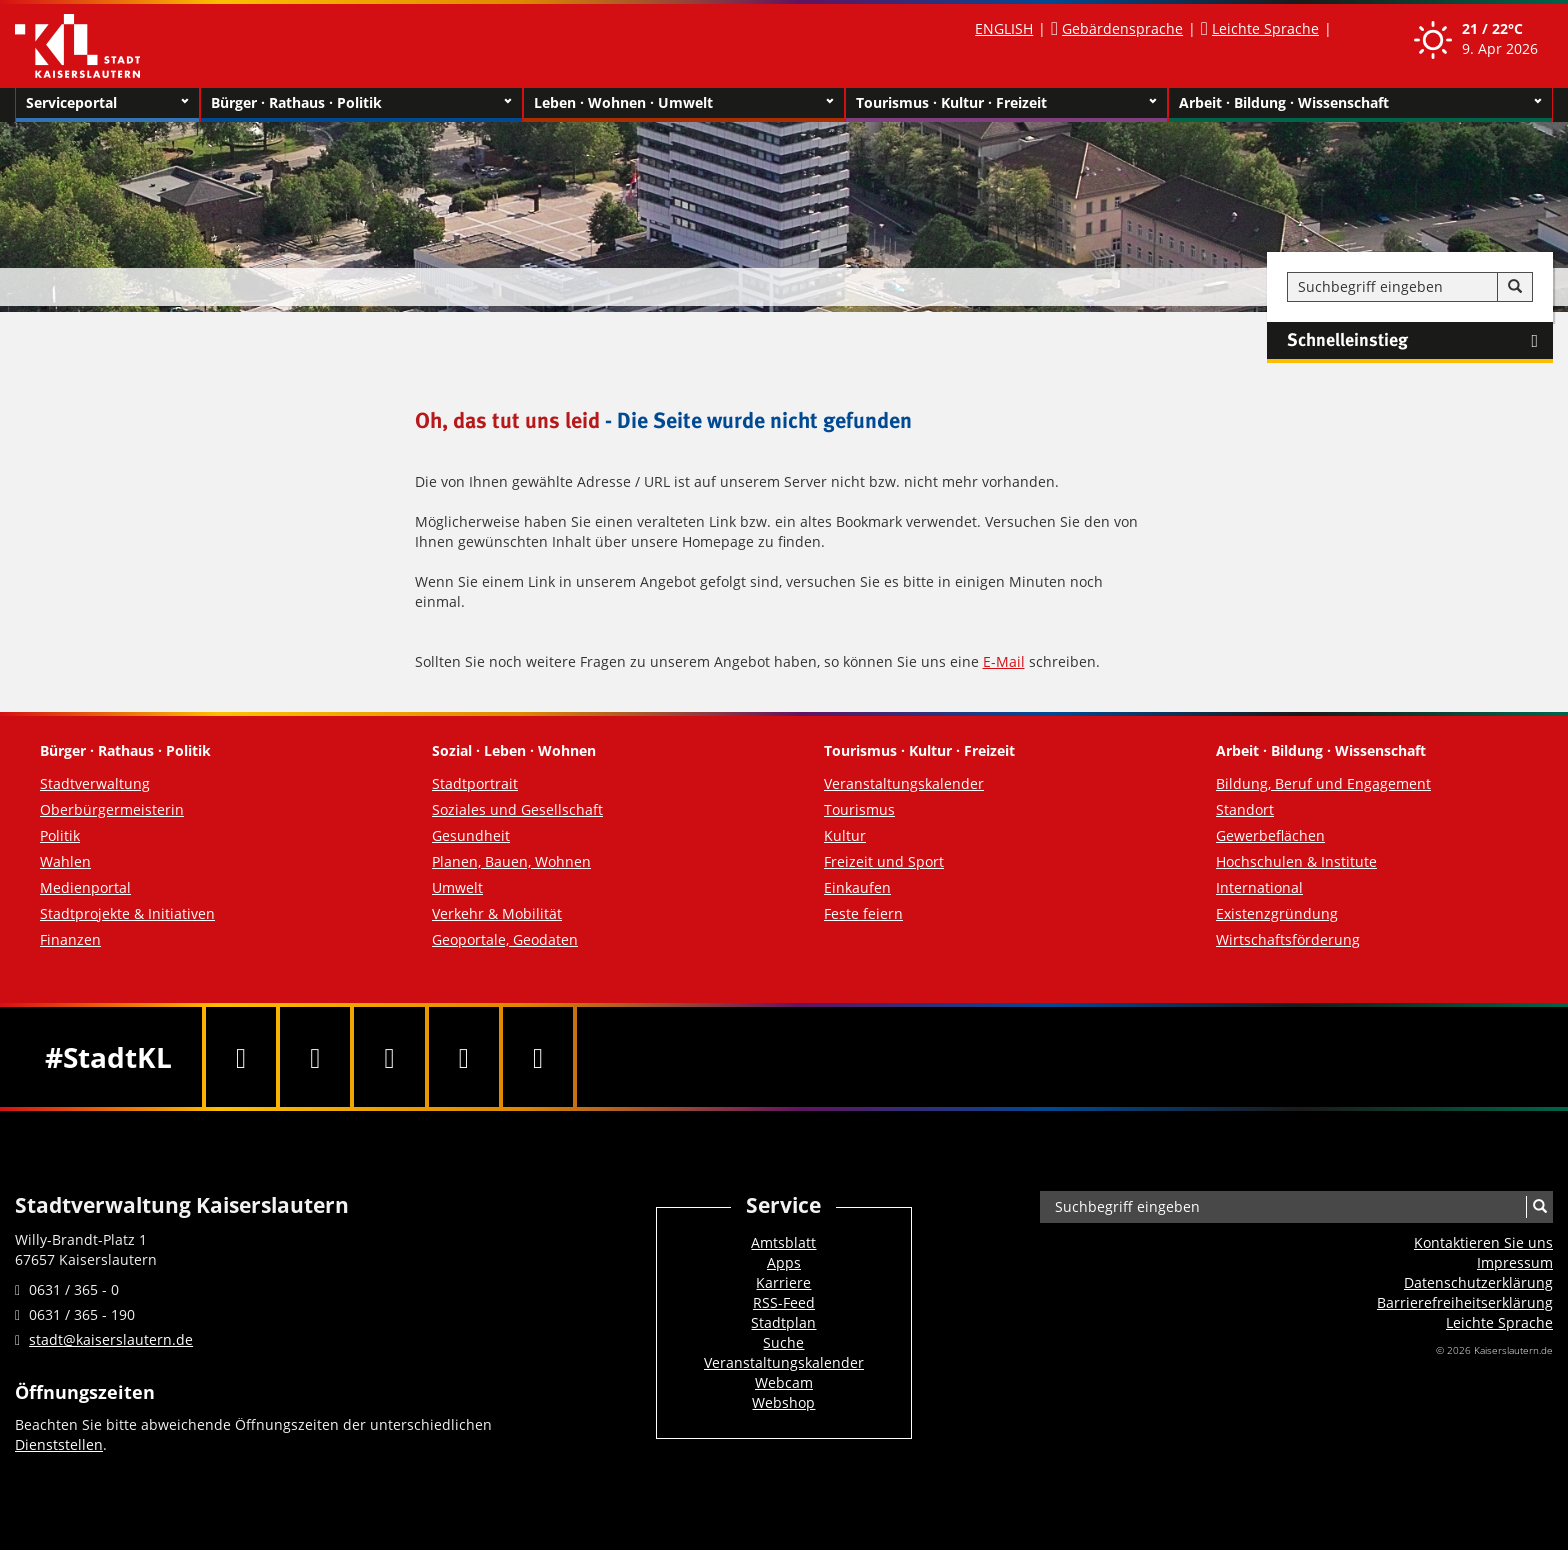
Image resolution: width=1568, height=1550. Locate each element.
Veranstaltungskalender (904, 783)
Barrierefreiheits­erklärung (1465, 1302)
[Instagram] (464, 1057)
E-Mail (1004, 661)
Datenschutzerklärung (1478, 1282)
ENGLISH (1004, 28)
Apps (784, 1262)
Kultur (845, 835)
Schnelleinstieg (1420, 341)
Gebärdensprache (1122, 28)
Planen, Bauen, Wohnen (511, 861)
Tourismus (859, 809)
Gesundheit (471, 835)
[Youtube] (389, 1057)
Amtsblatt (783, 1242)
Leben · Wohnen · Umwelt (684, 103)
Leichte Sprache (1265, 28)
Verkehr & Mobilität (497, 913)
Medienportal (85, 887)
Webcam (784, 1382)
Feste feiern (863, 913)
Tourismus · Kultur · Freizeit (1006, 103)
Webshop (783, 1402)
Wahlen (65, 861)
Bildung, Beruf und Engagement (1323, 783)
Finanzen (70, 939)
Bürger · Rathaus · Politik (361, 103)
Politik (60, 835)
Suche (783, 1342)
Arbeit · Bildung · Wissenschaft (1360, 103)
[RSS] (538, 1057)
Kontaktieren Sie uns (1483, 1242)
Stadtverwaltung (95, 783)
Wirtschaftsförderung (1288, 939)
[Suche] (1515, 287)
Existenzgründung (1277, 913)
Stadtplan (783, 1322)
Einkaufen (857, 887)
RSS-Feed (784, 1302)
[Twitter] (315, 1057)
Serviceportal (107, 103)
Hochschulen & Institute (1296, 861)
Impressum (1515, 1262)
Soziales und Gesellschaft (517, 809)
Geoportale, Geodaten (505, 939)
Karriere (783, 1282)
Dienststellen (59, 1444)
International (1259, 887)
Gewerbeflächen (1270, 835)
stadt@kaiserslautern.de (111, 1339)
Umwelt (457, 887)
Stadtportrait (475, 783)
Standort (1245, 809)
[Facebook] (241, 1057)
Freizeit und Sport (884, 861)
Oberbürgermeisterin (112, 809)
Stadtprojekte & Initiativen (127, 913)
